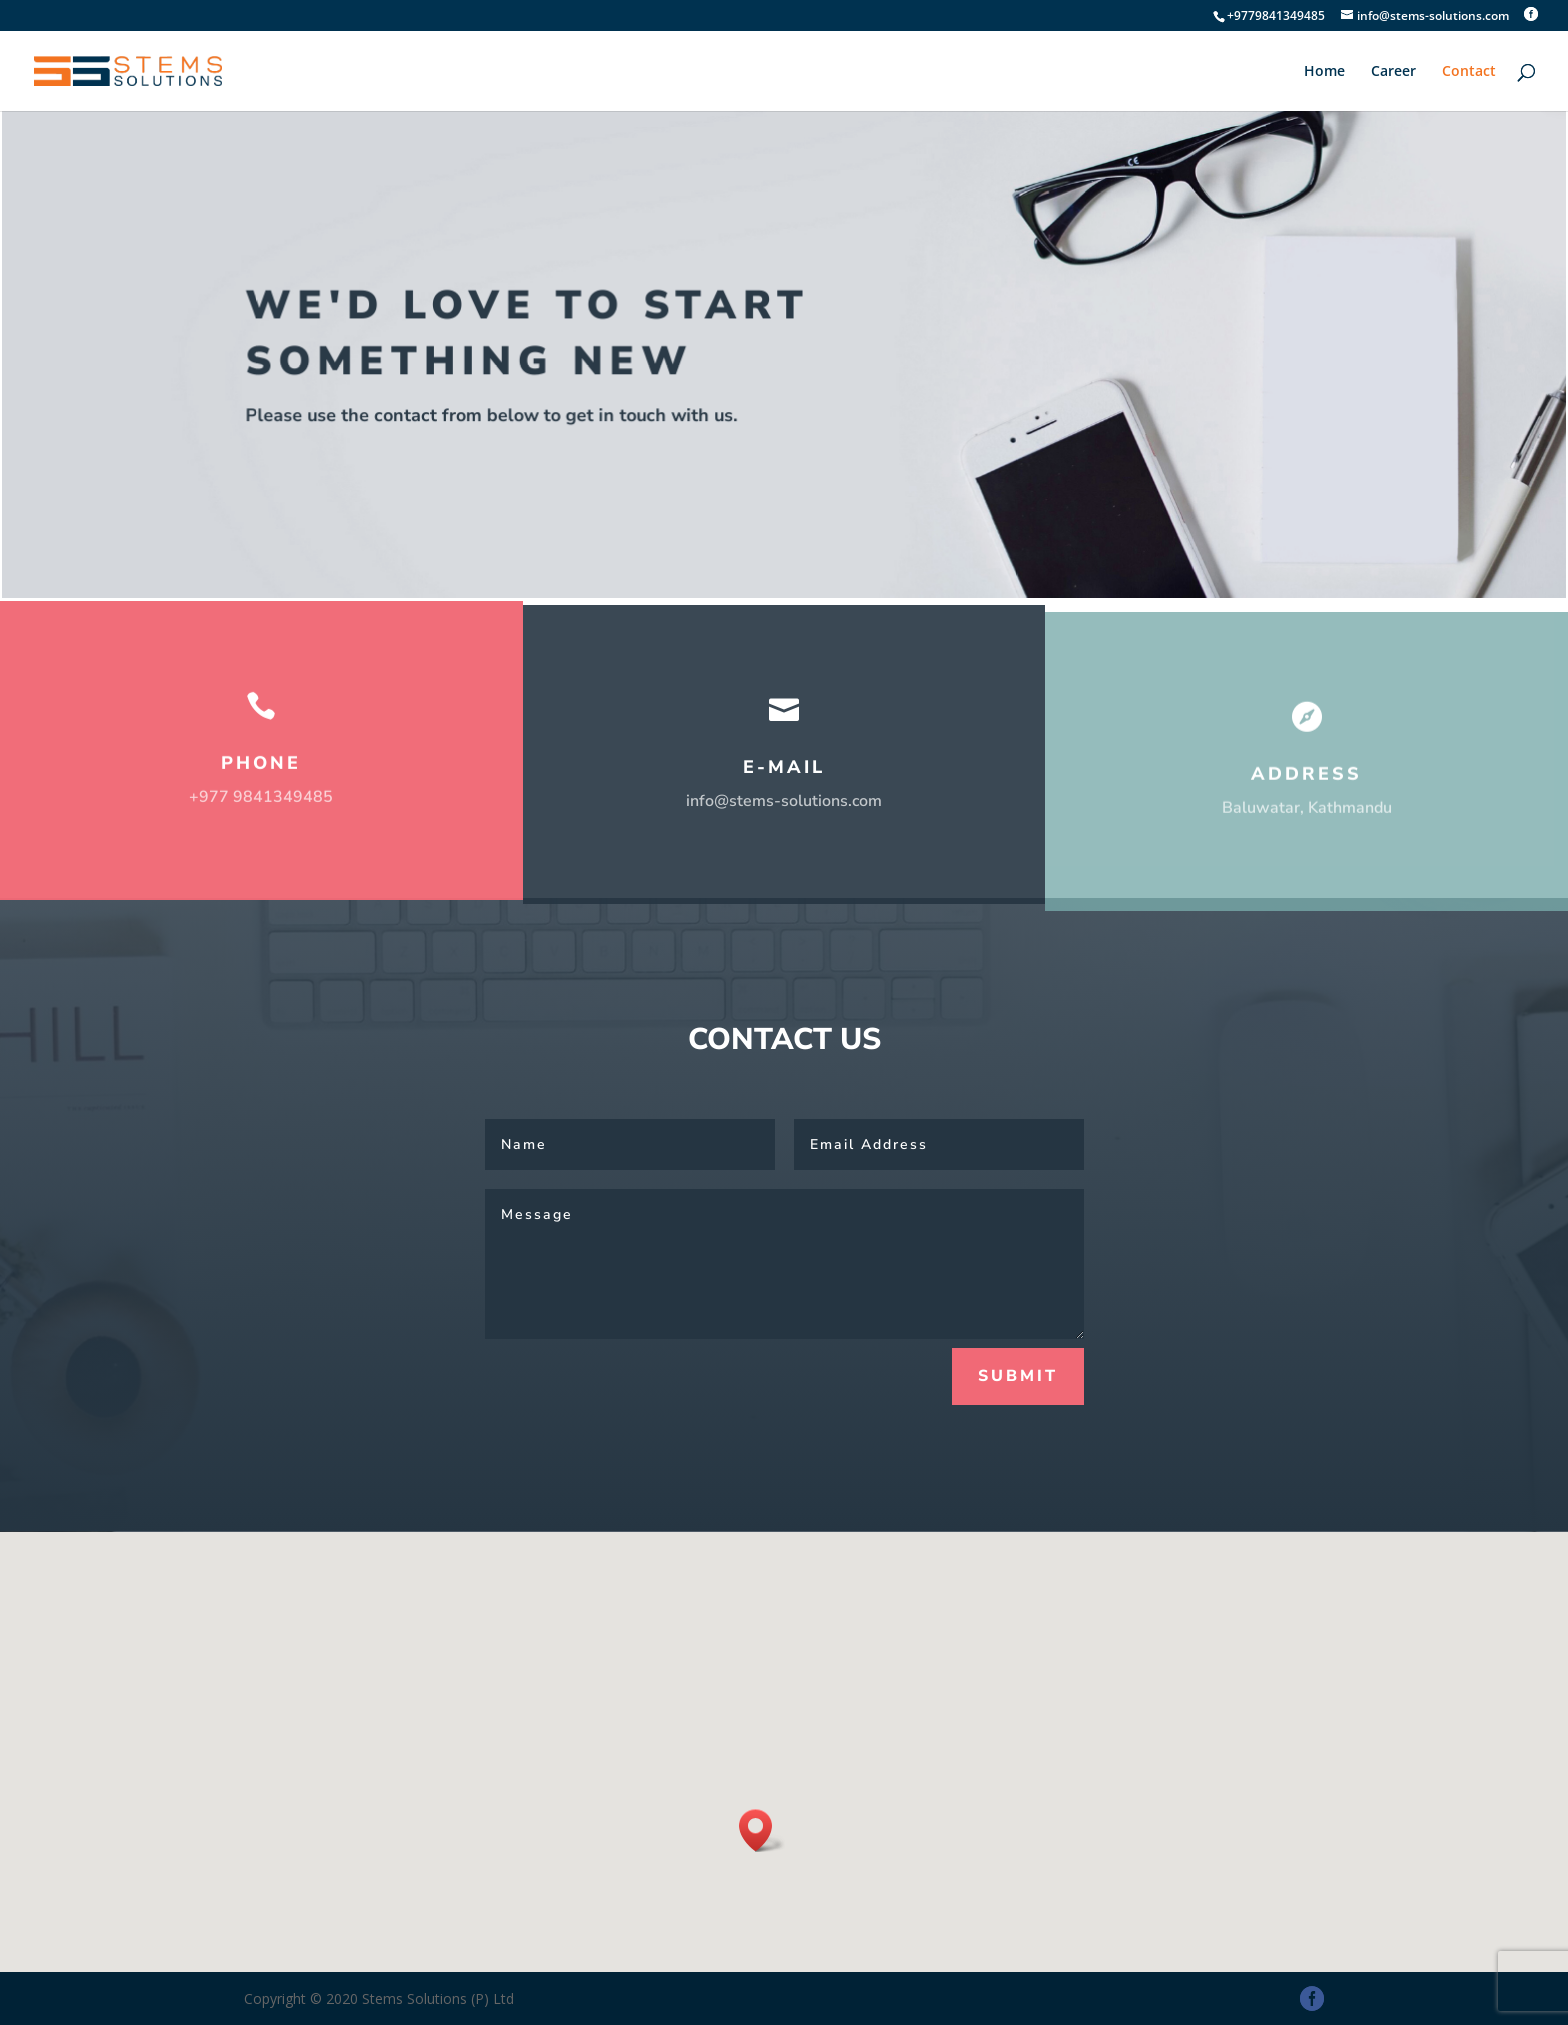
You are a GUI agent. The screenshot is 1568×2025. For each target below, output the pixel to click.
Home (1324, 72)
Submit (1018, 1376)
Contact (1469, 72)
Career (1393, 72)
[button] (762, 1830)
